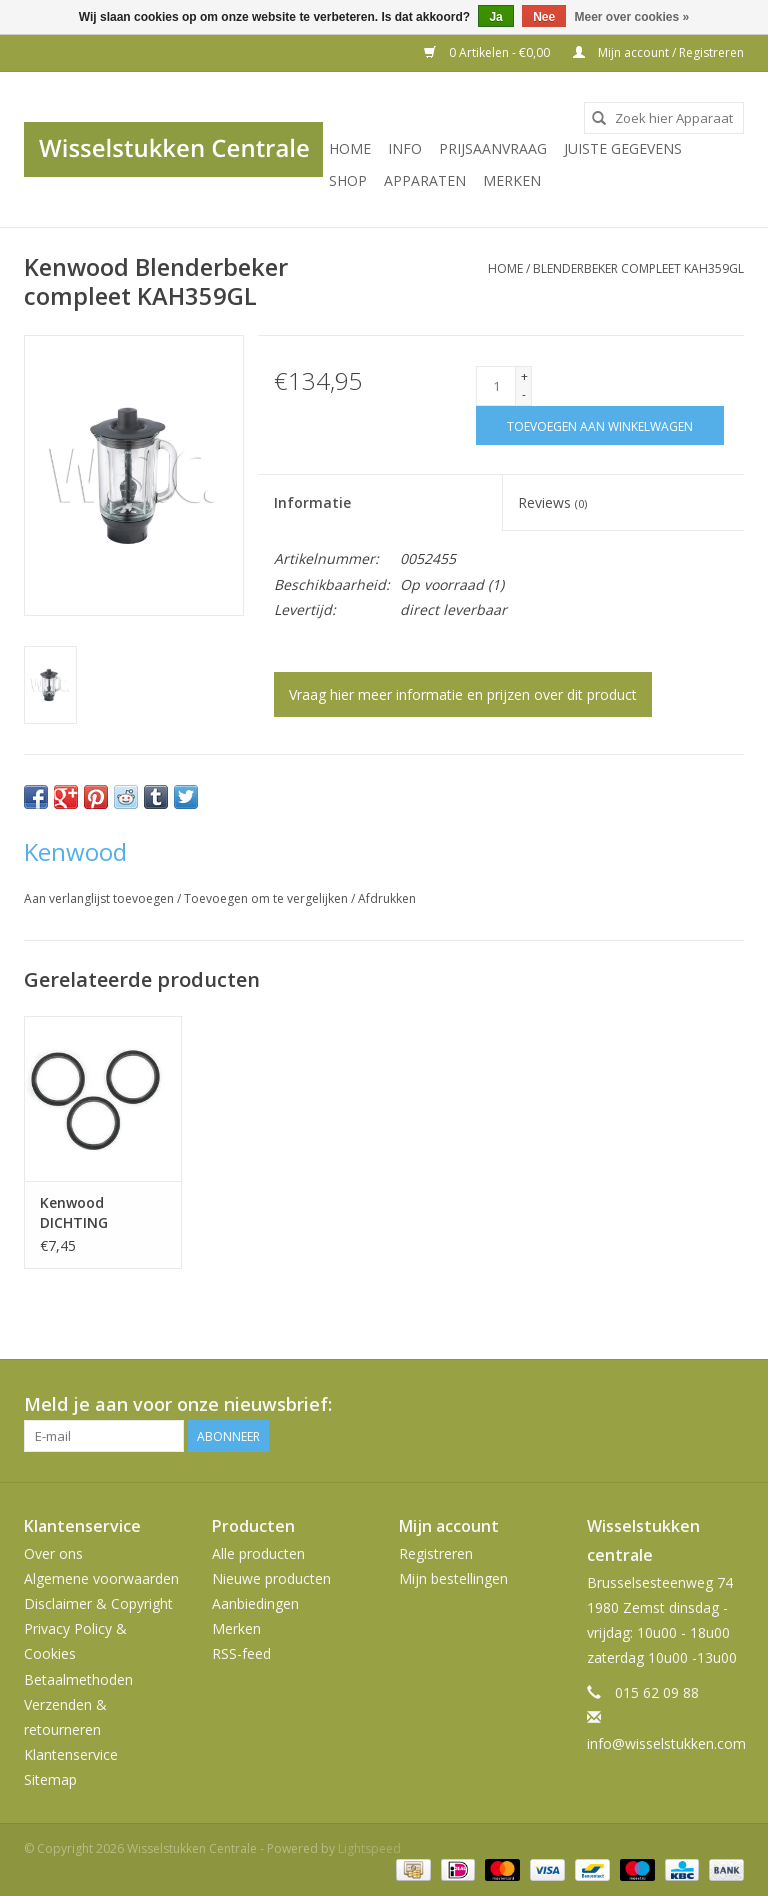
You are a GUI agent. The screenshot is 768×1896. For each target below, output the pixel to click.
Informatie (312, 502)
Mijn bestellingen (453, 1578)
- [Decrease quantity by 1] (524, 394)
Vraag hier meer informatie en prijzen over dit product (463, 694)
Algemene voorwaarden (101, 1578)
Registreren (436, 1553)
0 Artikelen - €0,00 (488, 52)
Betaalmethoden (78, 1679)
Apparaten (425, 180)
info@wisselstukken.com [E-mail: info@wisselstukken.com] (666, 1743)
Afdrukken (387, 898)
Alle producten (258, 1553)
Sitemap (50, 1779)
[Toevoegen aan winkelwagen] (600, 425)
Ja (495, 17)
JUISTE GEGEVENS (623, 148)
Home (350, 148)
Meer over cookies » (632, 17)
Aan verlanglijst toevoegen (100, 898)
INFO (405, 148)
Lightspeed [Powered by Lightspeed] (369, 1848)
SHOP (348, 180)
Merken (512, 180)
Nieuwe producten (271, 1578)
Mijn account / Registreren (658, 52)
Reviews (552, 502)
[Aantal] (496, 386)
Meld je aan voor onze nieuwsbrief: (178, 1404)
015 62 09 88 (657, 1692)
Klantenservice (71, 1754)
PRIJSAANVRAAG (493, 148)
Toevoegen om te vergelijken (267, 898)
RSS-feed (241, 1653)
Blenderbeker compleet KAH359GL (638, 268)
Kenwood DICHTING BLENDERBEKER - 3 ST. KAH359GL (97, 1213)
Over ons (53, 1553)
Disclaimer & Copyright (98, 1603)
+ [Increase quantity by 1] (524, 376)
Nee (544, 17)
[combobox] (664, 118)
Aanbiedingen (255, 1603)
